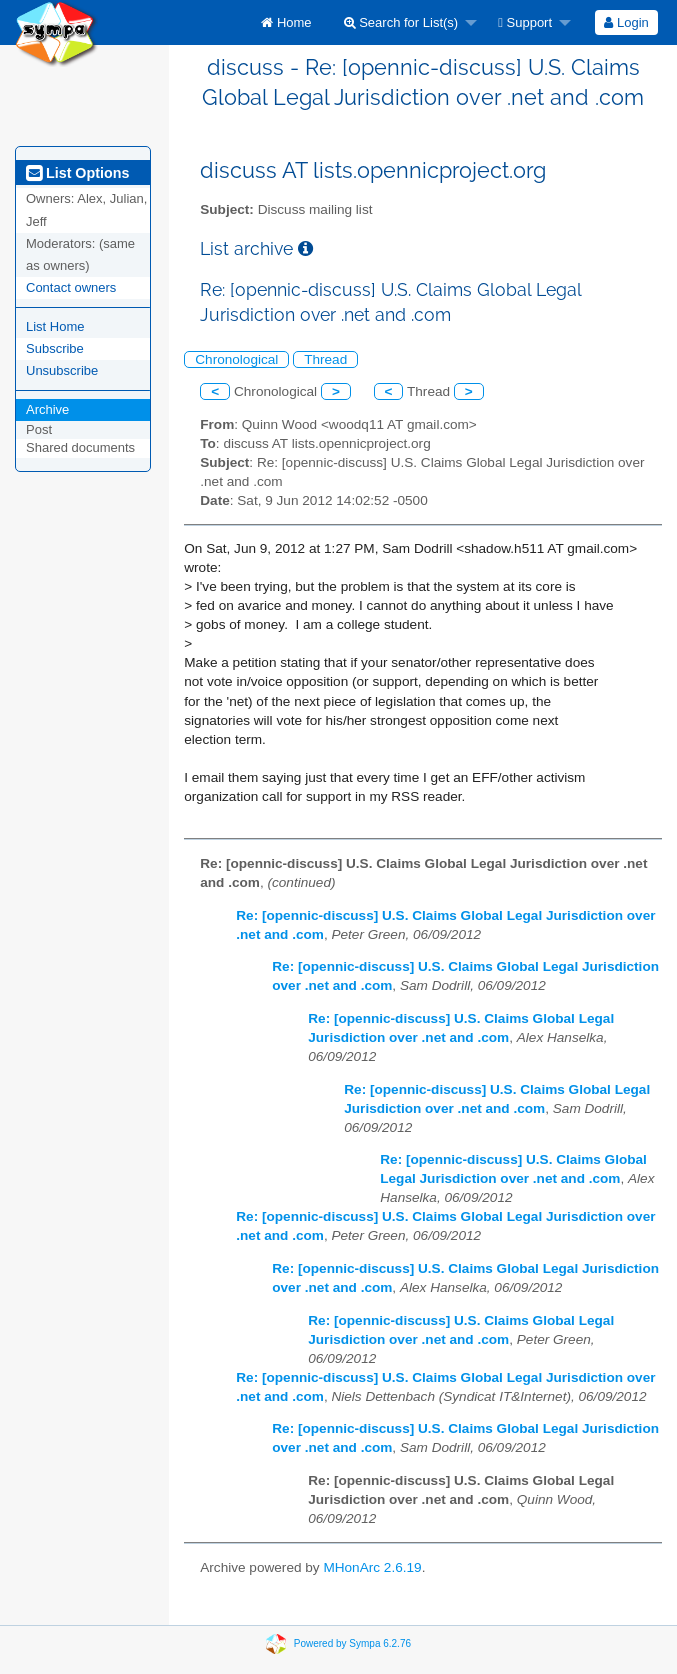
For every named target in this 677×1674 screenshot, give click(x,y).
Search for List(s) (401, 22)
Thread (325, 359)
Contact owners (71, 287)
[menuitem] (286, 22)
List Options (77, 173)
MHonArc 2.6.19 (372, 1567)
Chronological (236, 359)
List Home (55, 326)
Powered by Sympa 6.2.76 (352, 1642)
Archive (47, 409)
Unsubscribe (62, 370)
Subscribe (55, 348)
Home (286, 22)
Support (525, 22)
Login (626, 22)
